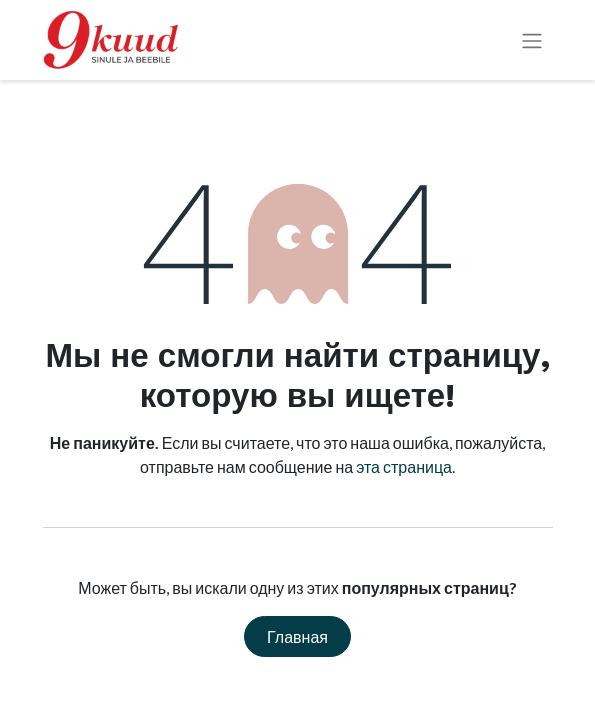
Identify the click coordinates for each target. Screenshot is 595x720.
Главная (297, 636)
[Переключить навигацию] (532, 40)
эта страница (404, 466)
